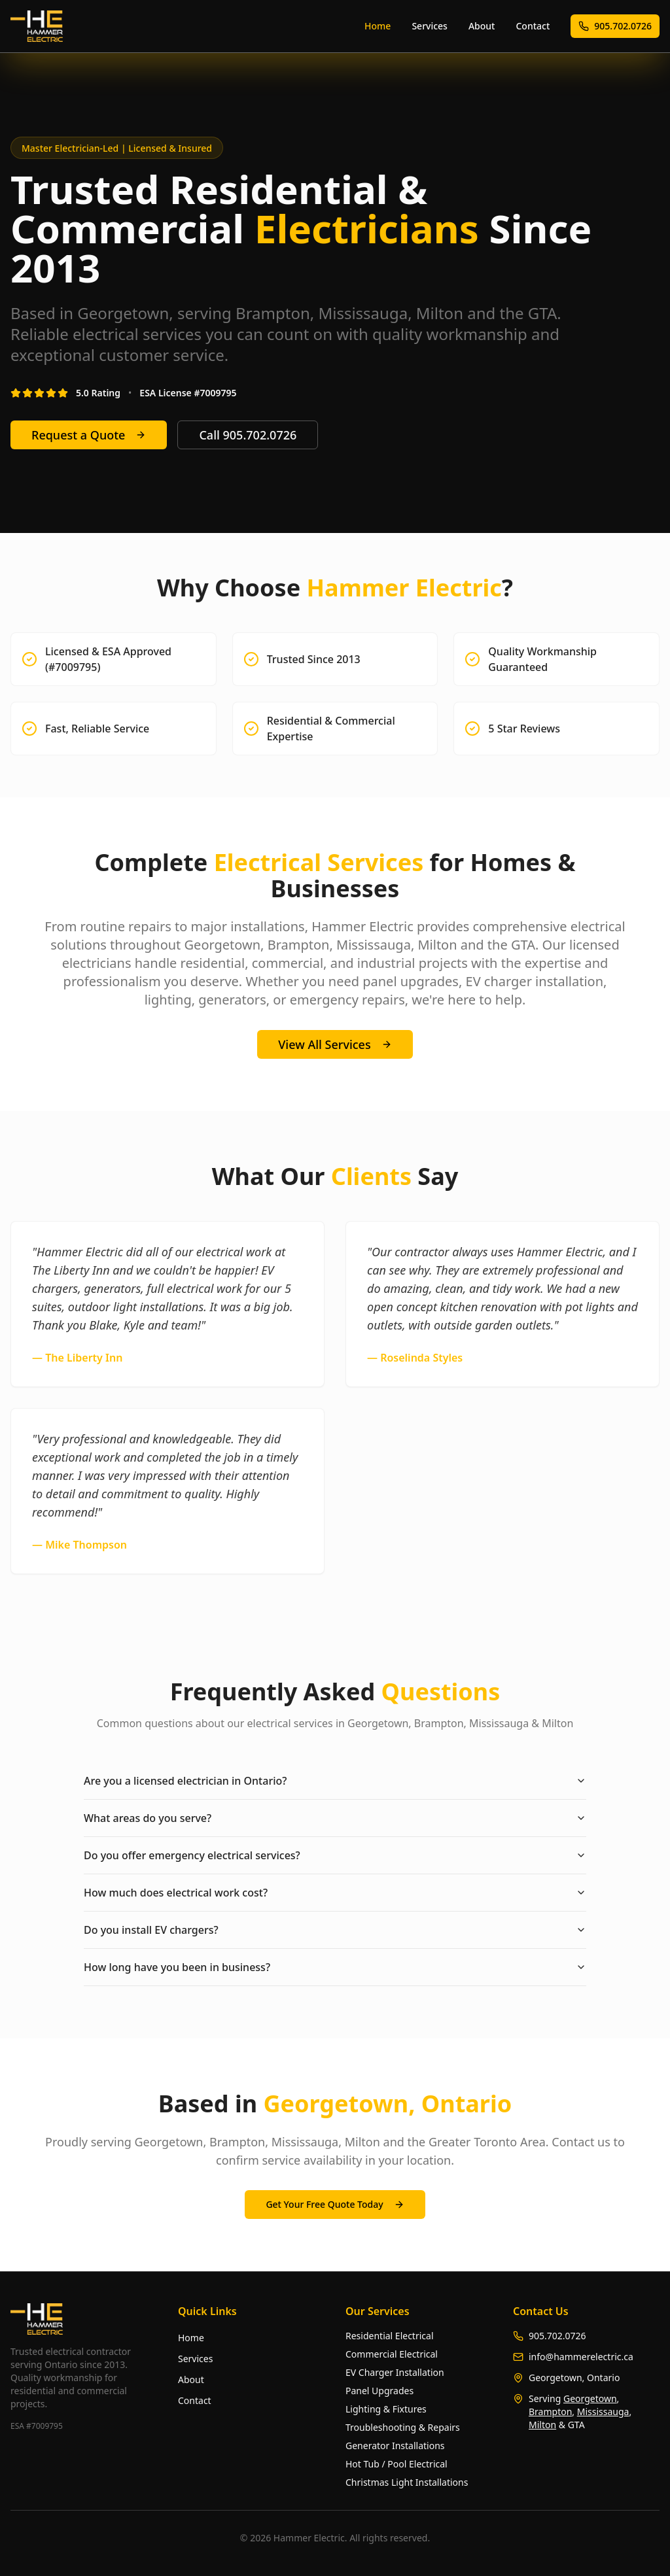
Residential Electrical (389, 2335)
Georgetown (590, 2398)
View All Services (334, 1044)
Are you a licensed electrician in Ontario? (335, 1781)
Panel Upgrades (379, 2390)
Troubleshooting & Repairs (402, 2427)
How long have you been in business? (335, 1967)
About (481, 26)
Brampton (550, 2411)
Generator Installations (395, 2445)
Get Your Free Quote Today (335, 2204)
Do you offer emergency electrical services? (335, 1855)
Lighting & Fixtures (386, 2409)
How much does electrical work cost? (335, 1892)
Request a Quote (88, 435)
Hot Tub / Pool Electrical (396, 2464)
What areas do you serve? (335, 1818)
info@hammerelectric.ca (581, 2356)
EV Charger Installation (394, 2372)
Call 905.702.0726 (247, 435)
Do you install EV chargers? (335, 1930)
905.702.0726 (615, 26)
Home (377, 26)
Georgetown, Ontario (574, 2377)
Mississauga (603, 2411)
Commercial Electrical (391, 2354)
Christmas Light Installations (406, 2482)
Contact (533, 26)
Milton (542, 2424)
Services (430, 26)
